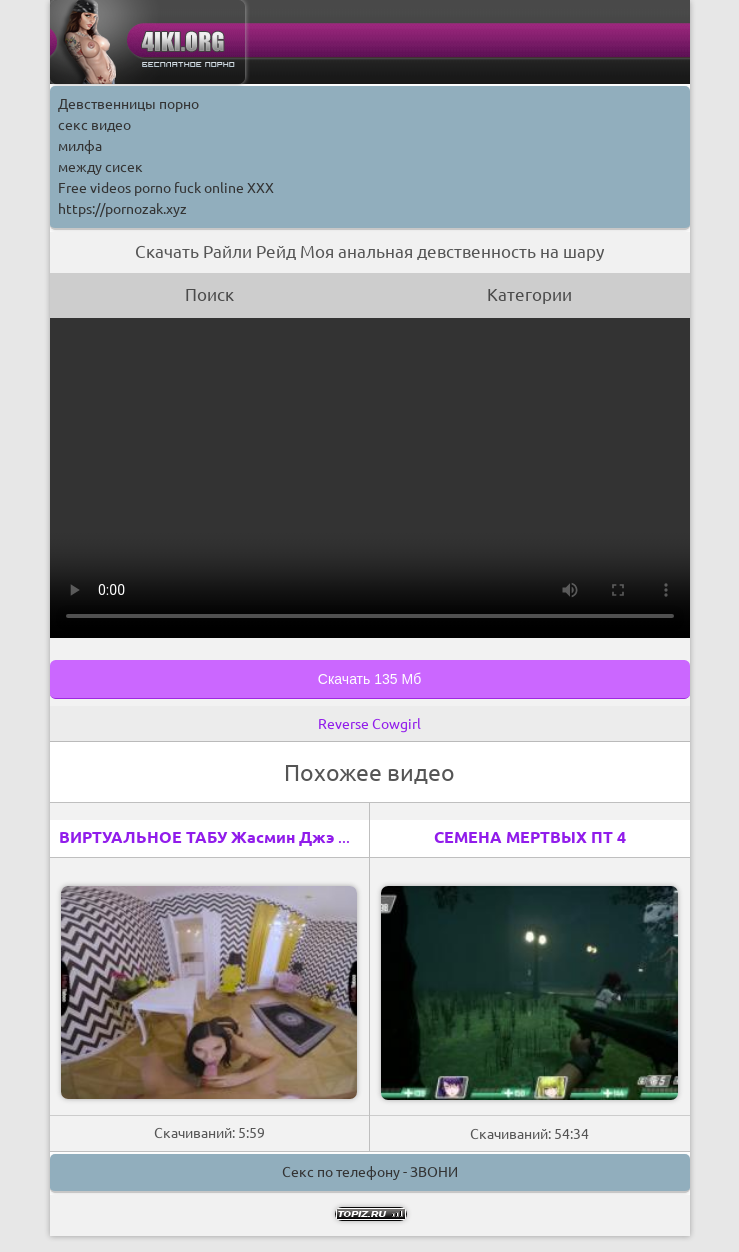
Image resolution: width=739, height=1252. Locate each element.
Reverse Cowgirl (369, 724)
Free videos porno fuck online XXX (166, 188)
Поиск (209, 294)
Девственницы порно (128, 104)
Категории (529, 294)
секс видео (94, 125)
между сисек (100, 167)
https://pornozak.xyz (122, 209)
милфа (80, 146)
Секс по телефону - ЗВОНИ (370, 1172)
